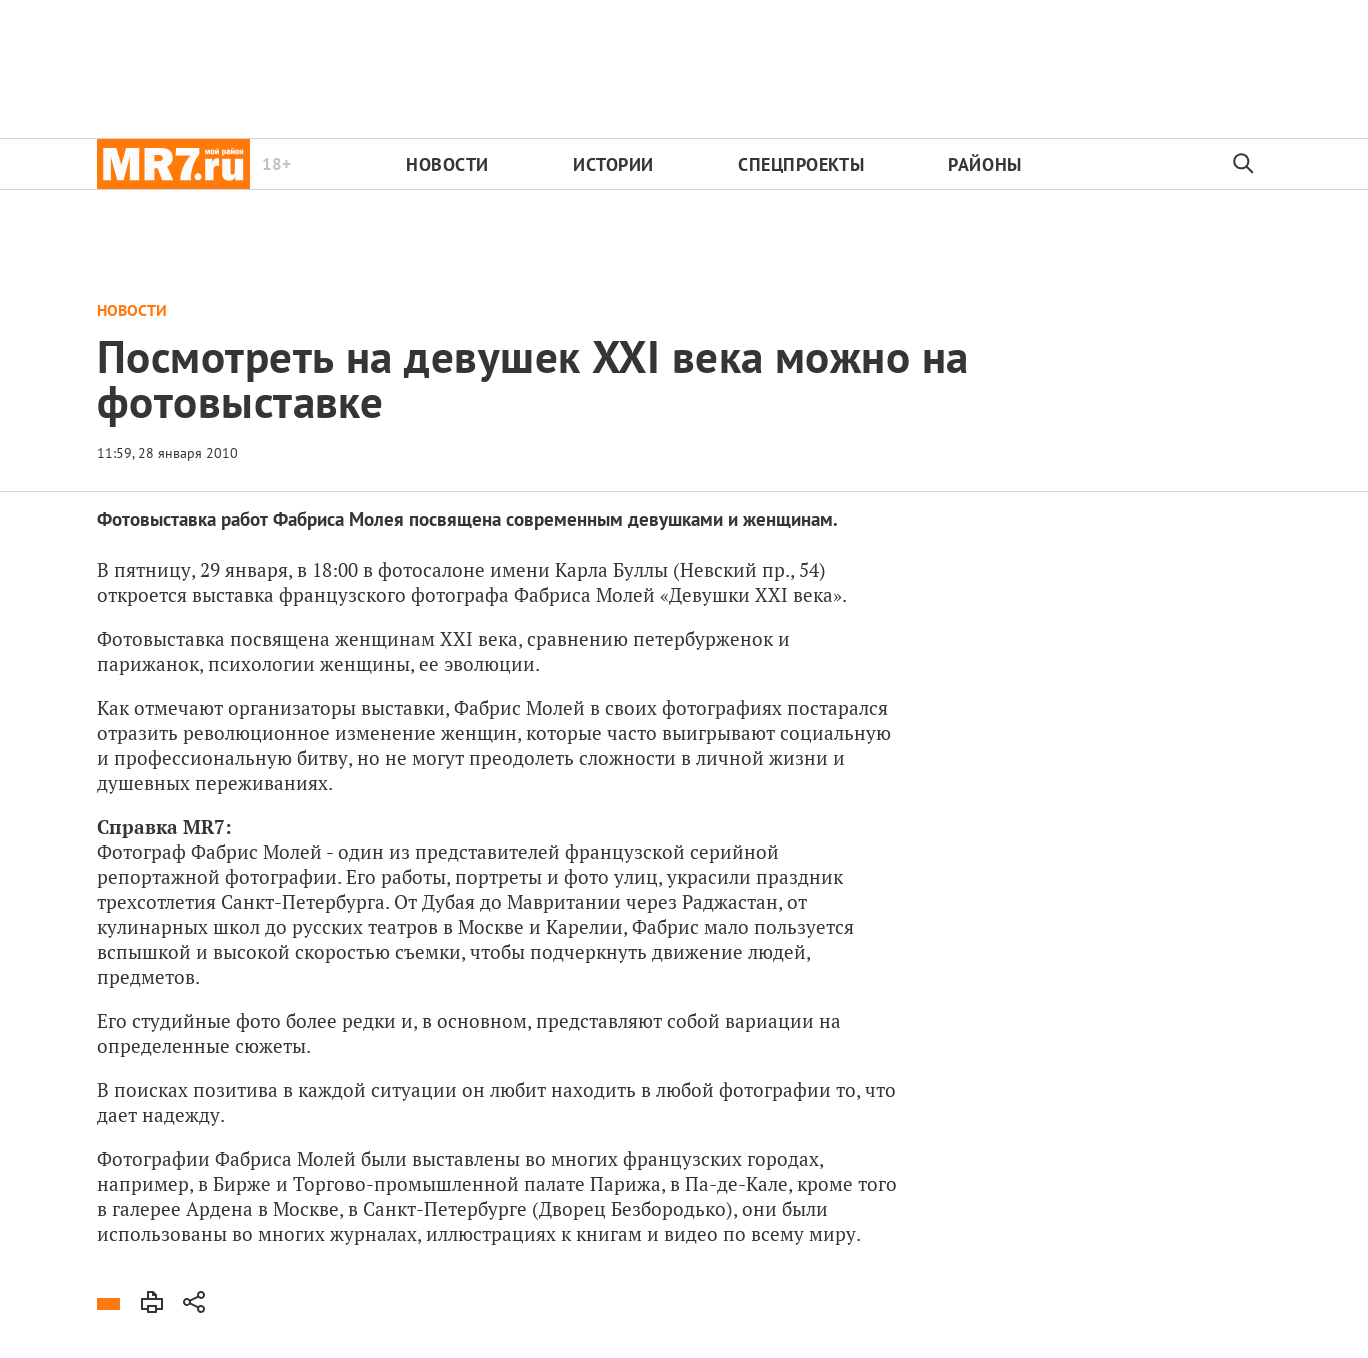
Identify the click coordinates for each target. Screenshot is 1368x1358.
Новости (447, 164)
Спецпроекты (801, 164)
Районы (984, 164)
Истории (613, 164)
